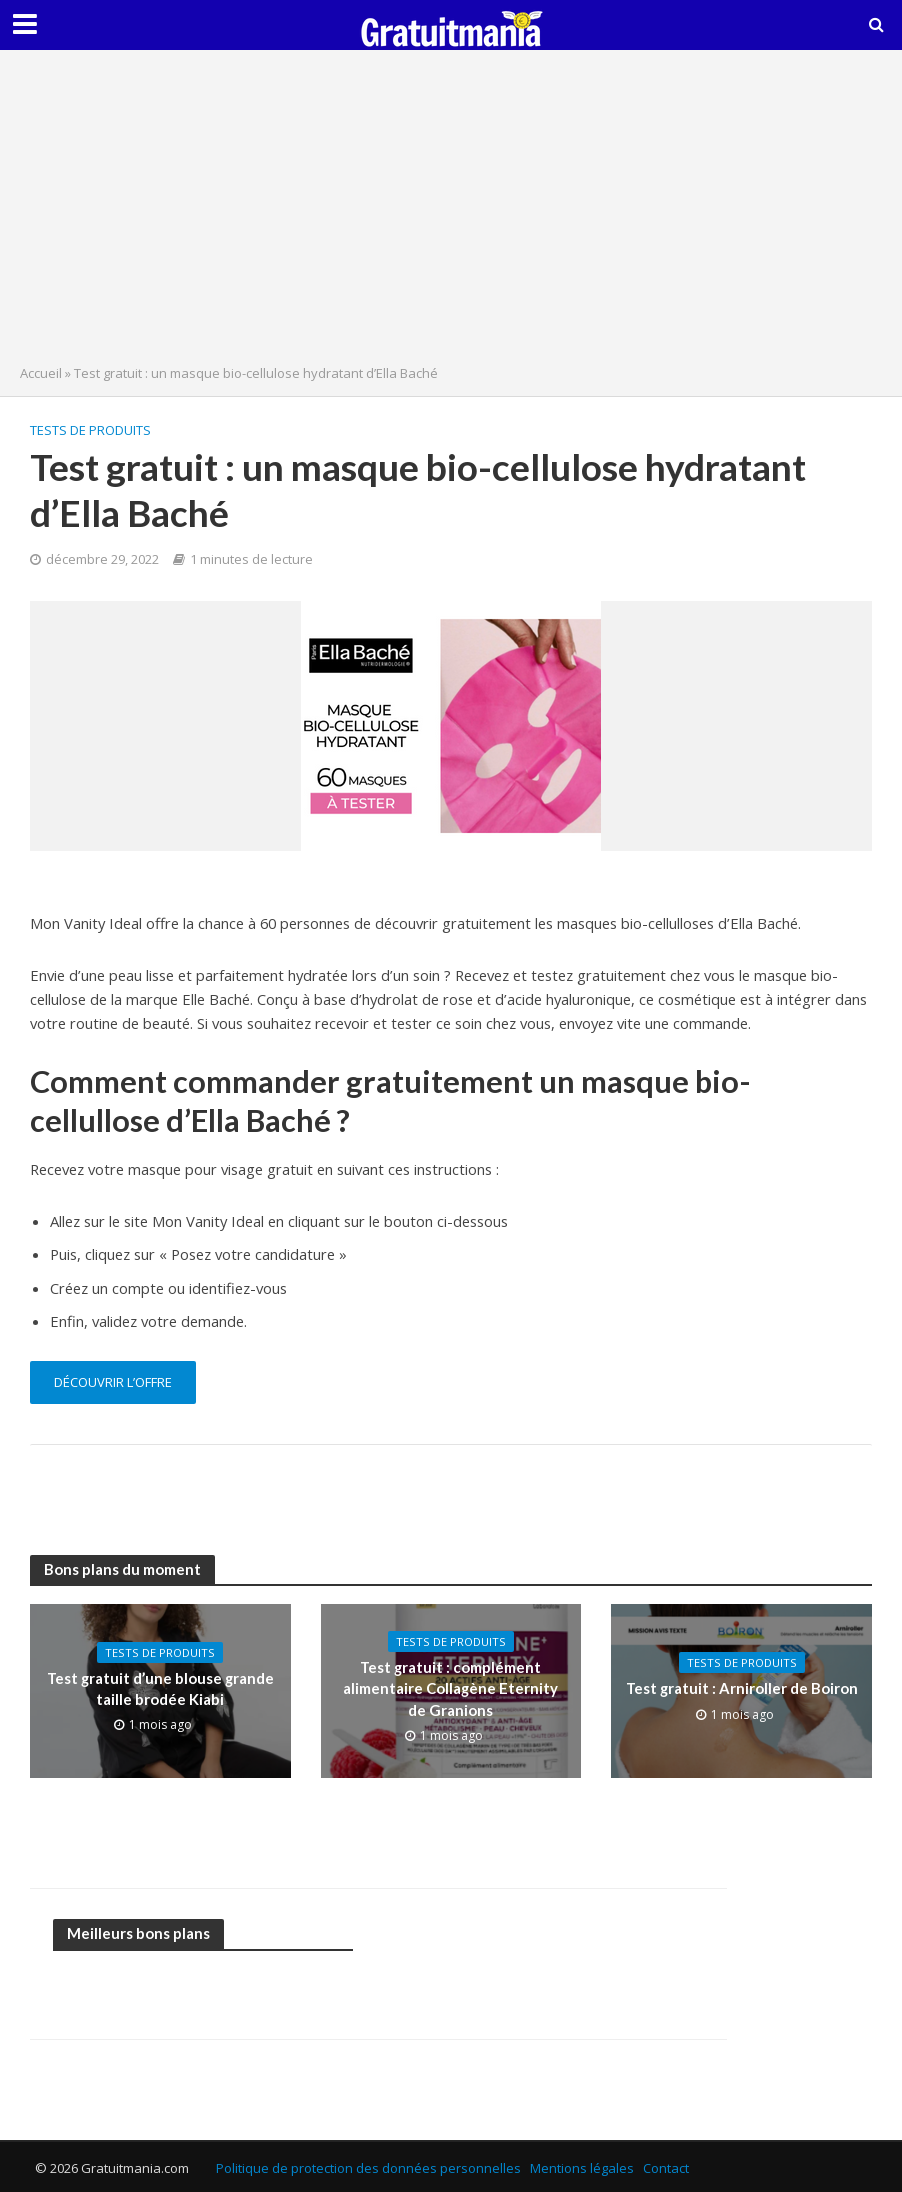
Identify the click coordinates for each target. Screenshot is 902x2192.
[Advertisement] (451, 212)
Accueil (41, 373)
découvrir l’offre (113, 1382)
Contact (666, 2168)
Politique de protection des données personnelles (368, 2168)
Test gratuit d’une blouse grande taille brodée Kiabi (160, 1688)
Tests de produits (90, 430)
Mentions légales (582, 2168)
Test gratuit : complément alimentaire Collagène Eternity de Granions (450, 1688)
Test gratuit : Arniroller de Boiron (742, 1688)
